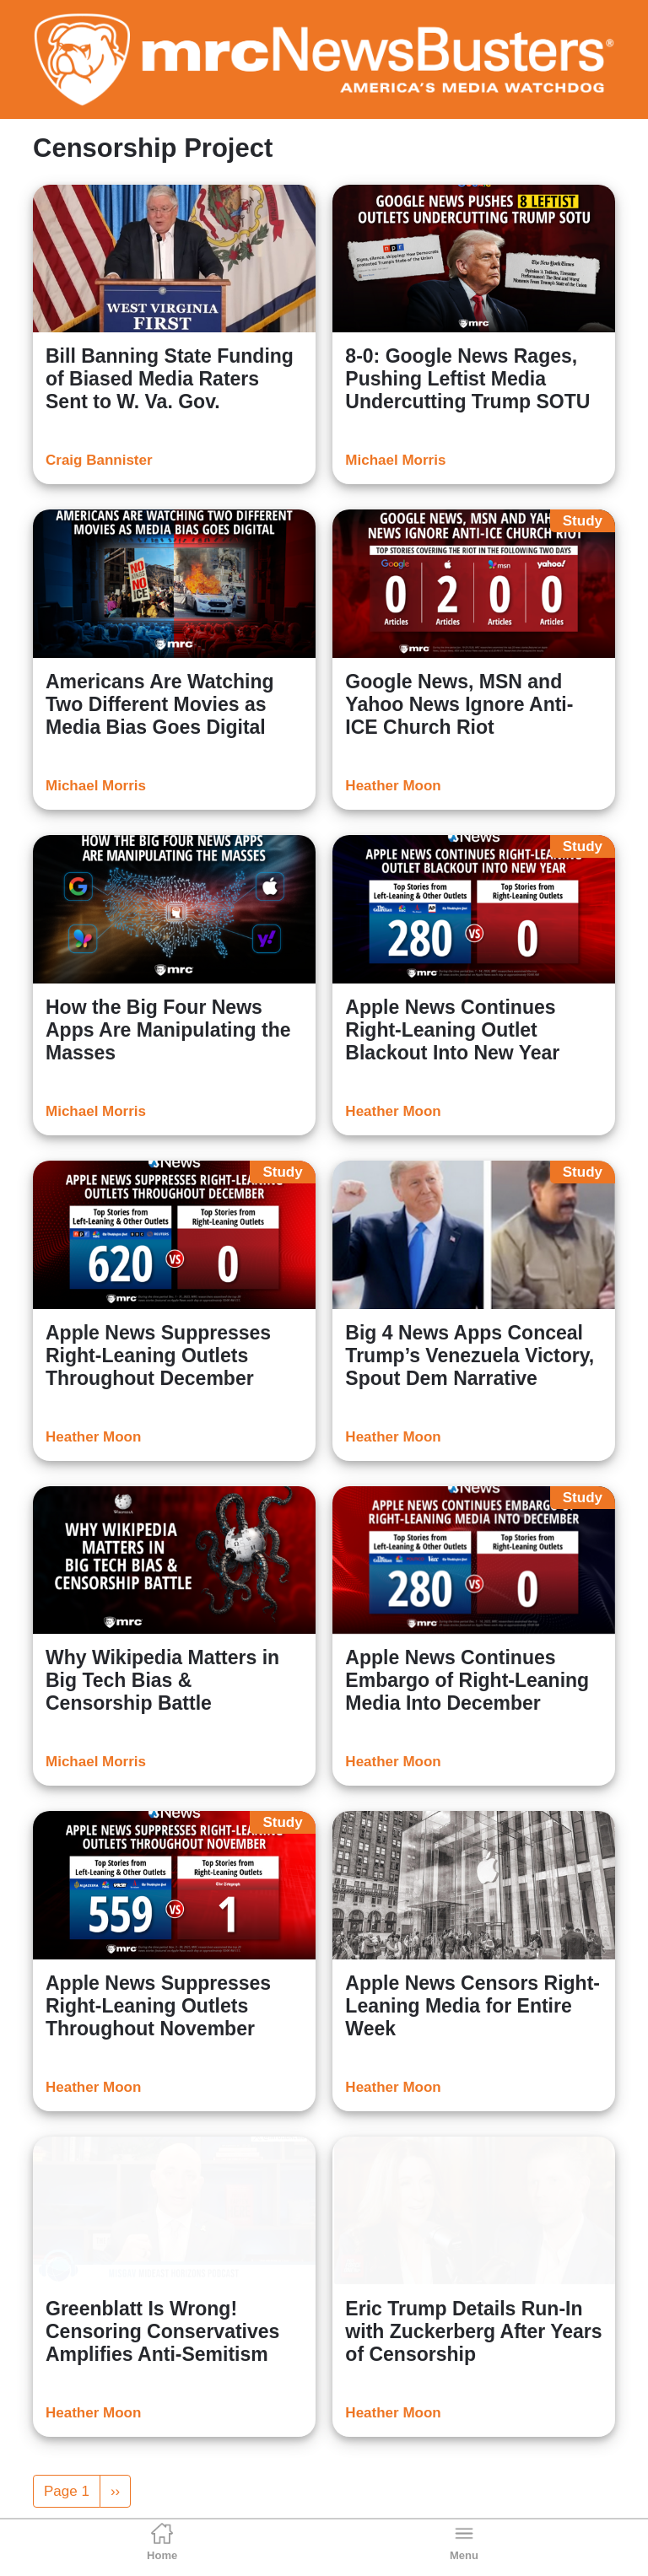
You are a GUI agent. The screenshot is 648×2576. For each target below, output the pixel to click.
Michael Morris (395, 460)
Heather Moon (392, 786)
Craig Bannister (99, 460)
